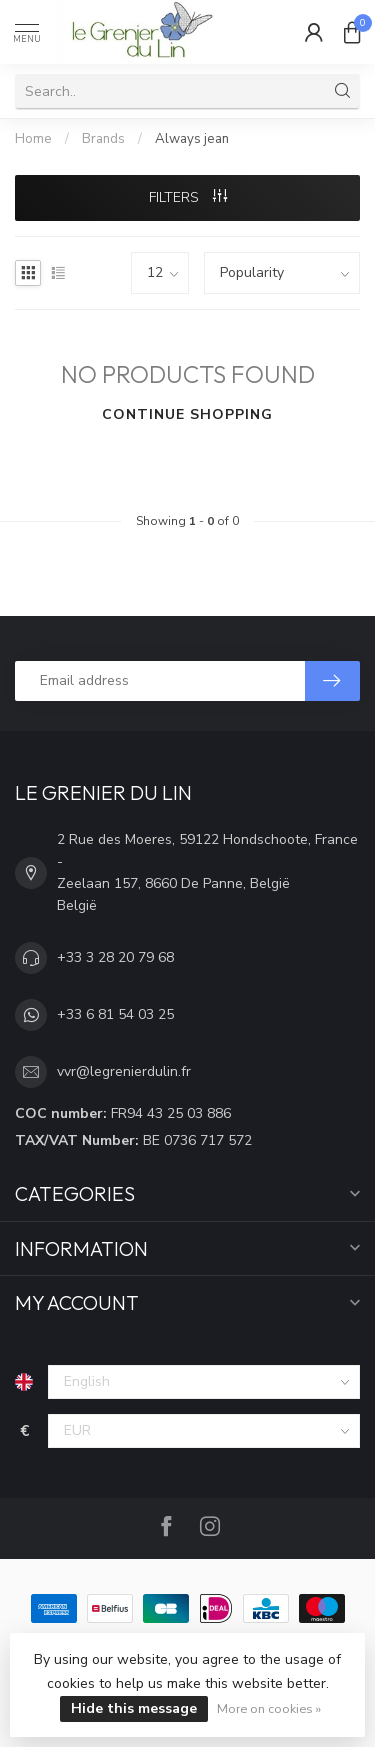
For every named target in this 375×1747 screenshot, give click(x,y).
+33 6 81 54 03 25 (115, 1014)
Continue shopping (187, 414)
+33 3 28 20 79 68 (115, 957)
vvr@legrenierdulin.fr (124, 1071)
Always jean (192, 139)
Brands (103, 139)
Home (33, 139)
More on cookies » (269, 1708)
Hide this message (134, 1708)
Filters (188, 197)
